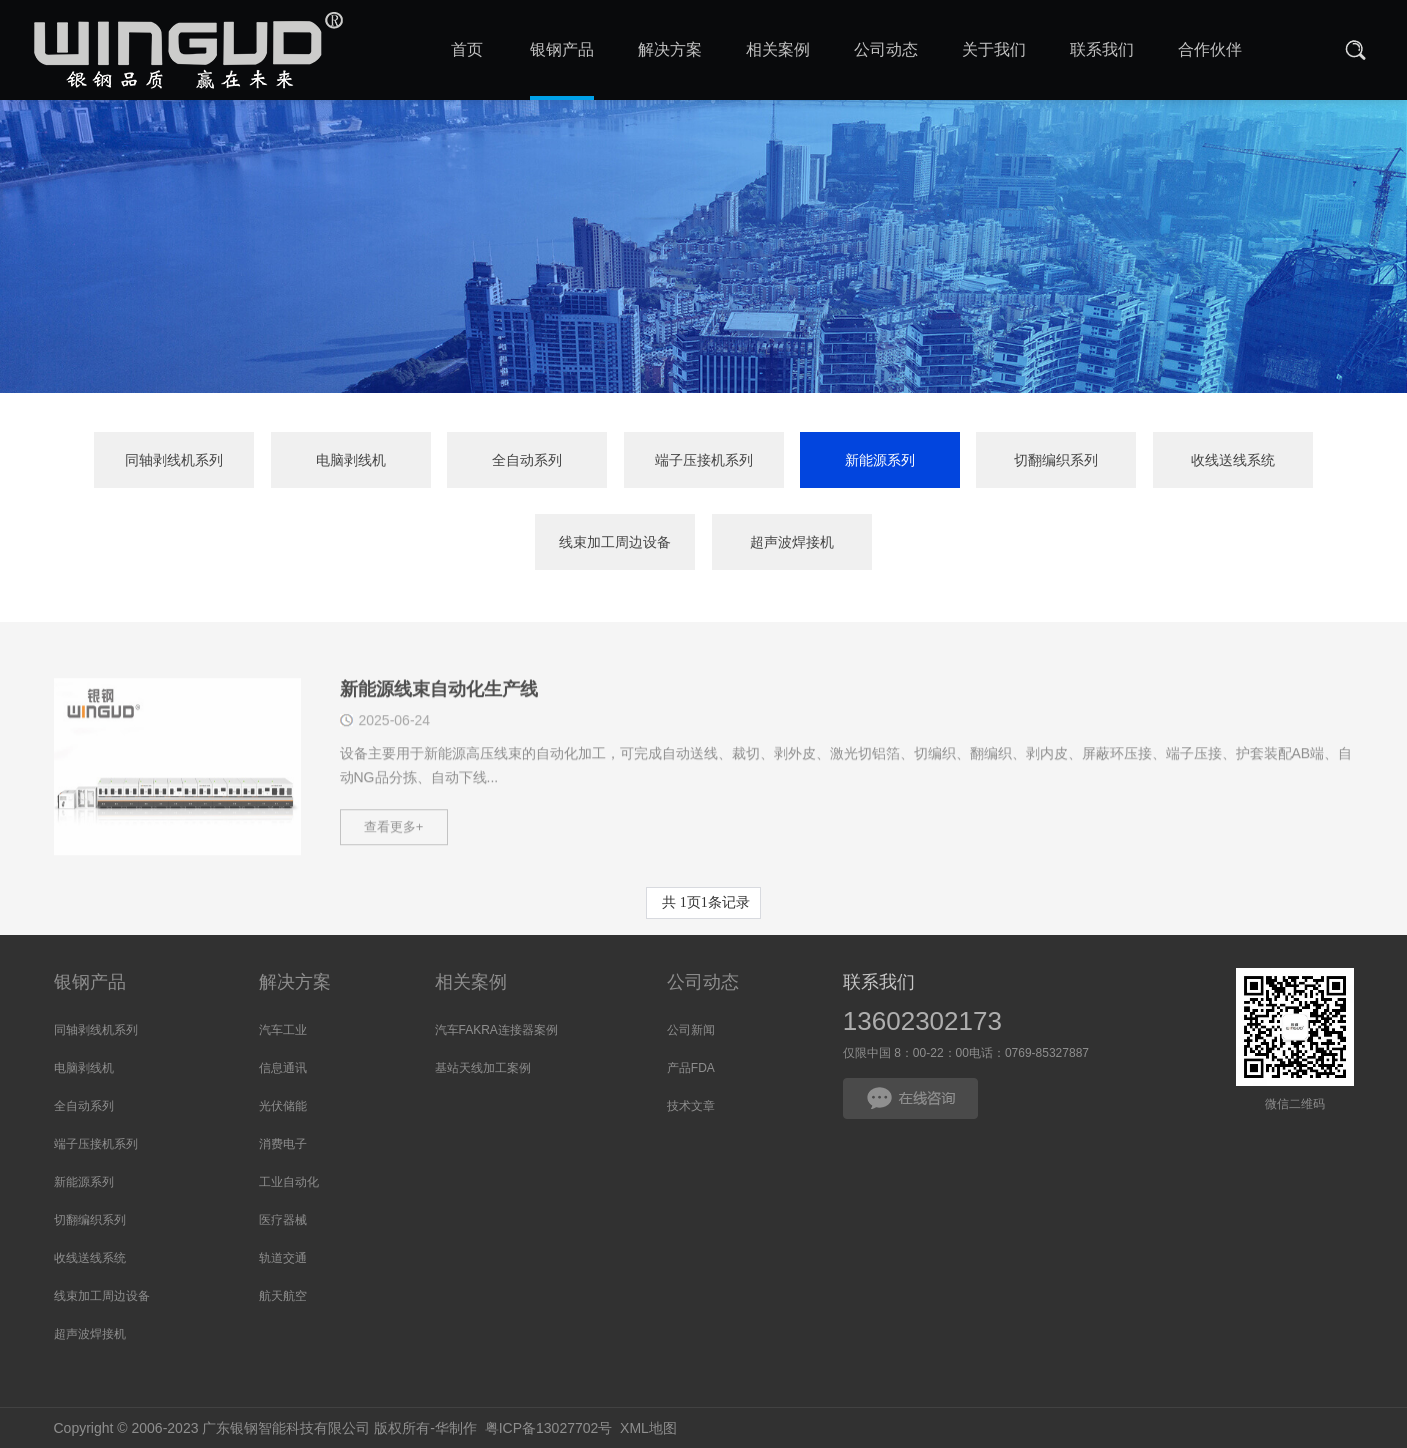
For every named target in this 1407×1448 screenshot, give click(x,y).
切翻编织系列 (1056, 461)
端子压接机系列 (704, 461)
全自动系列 (527, 461)
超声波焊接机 (792, 543)
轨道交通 (283, 1258)
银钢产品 (90, 982)
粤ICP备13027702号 (549, 1428)
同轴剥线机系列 (174, 461)
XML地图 (648, 1428)
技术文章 (691, 1106)
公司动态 (703, 982)
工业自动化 (289, 1182)
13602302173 (922, 1021)
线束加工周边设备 (615, 543)
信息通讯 (283, 1068)
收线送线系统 (1233, 461)
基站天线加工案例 (483, 1068)
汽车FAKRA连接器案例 (496, 1030)
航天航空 (283, 1296)
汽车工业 (283, 1030)
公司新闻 (691, 1030)
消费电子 (283, 1144)
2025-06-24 (395, 742)
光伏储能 (283, 1106)
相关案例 (471, 982)
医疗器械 (283, 1220)
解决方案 (295, 982)
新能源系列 (880, 461)
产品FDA (691, 1068)
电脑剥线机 (351, 461)
